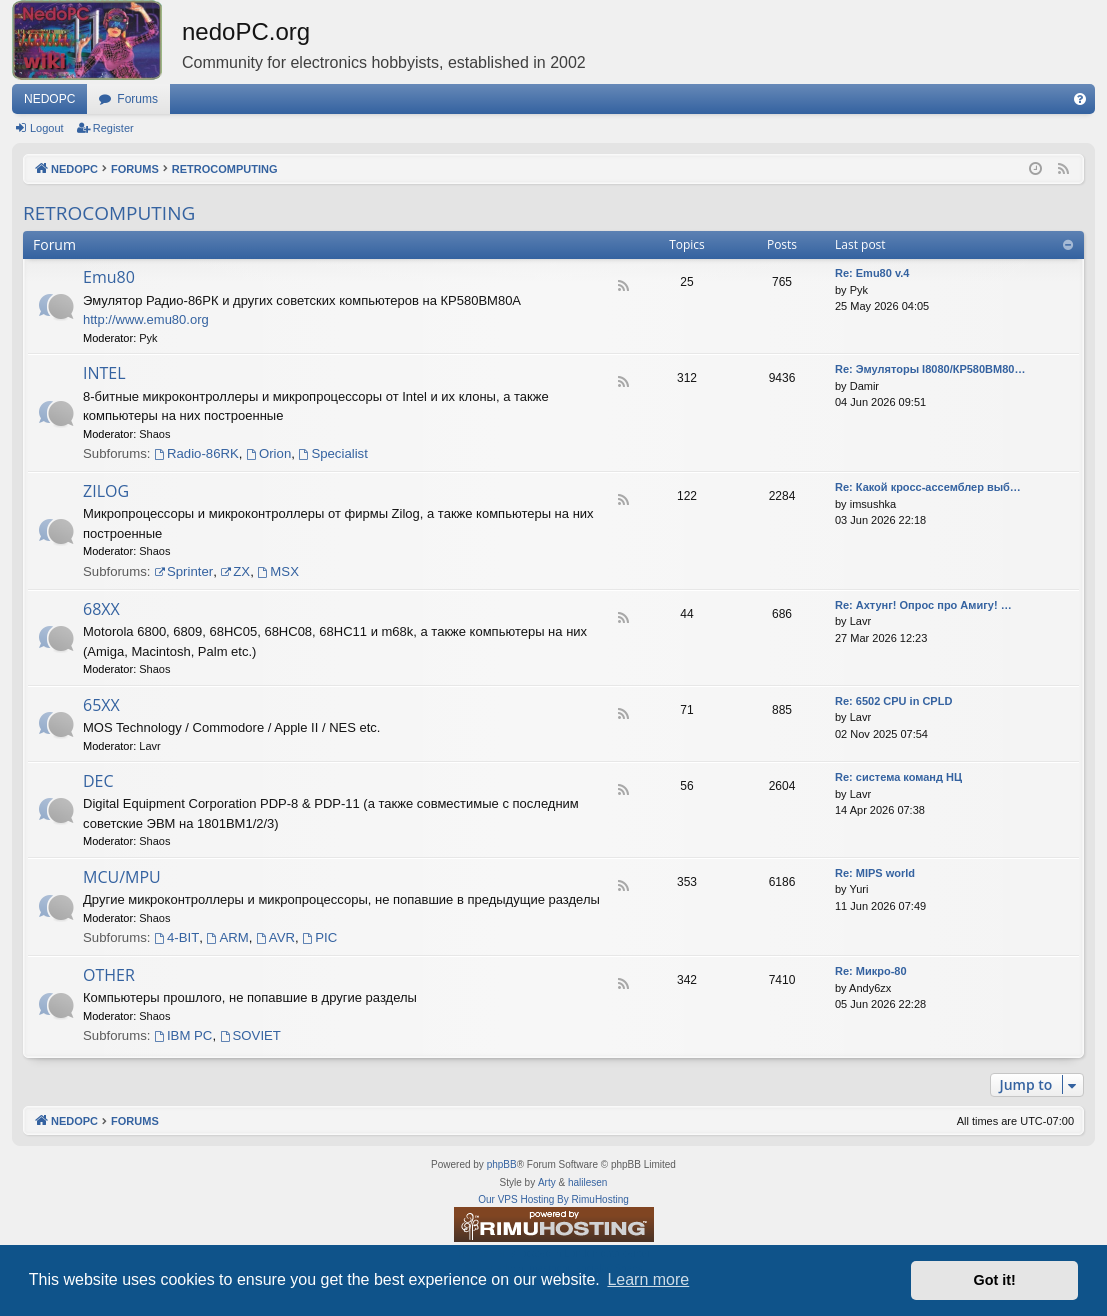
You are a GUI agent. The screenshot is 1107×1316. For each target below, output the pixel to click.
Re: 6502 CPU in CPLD (893, 701)
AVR (275, 937)
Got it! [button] (995, 1280)
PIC (319, 937)
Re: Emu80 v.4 (872, 273)
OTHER (109, 975)
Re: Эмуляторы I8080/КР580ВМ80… (930, 369)
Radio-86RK (196, 453)
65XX (101, 705)
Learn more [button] (648, 1279)
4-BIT (176, 937)
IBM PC (183, 1035)
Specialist (333, 453)
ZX (235, 571)
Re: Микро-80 (871, 971)
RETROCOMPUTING (109, 213)
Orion (268, 453)
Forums (137, 99)
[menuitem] (1080, 99)
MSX (278, 571)
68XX (101, 609)
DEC (98, 781)
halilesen (587, 1182)
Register (113, 128)
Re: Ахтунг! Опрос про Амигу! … (923, 605)
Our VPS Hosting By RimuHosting (553, 1199)
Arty (547, 1182)
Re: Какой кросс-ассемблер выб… (928, 487)
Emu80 (109, 277)
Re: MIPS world (875, 873)
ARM (228, 937)
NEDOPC (49, 99)
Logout (47, 128)
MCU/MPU (122, 877)
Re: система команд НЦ (898, 777)
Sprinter (183, 571)
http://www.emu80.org (146, 319)
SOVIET (250, 1035)
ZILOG (106, 491)
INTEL (104, 373)
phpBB (502, 1164)
